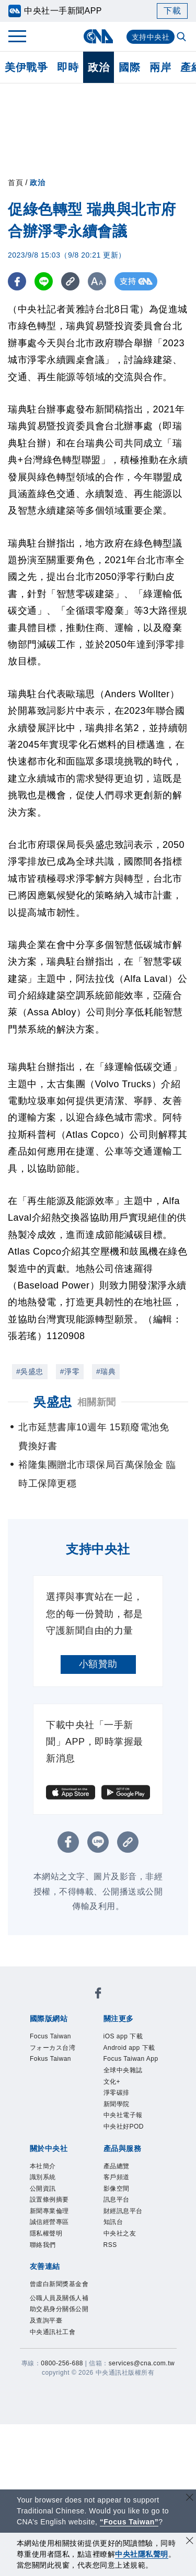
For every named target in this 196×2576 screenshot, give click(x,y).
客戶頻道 (116, 2177)
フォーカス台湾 (53, 2047)
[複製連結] (70, 281)
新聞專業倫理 (49, 2211)
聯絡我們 (43, 2245)
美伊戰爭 (26, 67)
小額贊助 (98, 1664)
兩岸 (160, 67)
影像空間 (116, 2188)
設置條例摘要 (49, 2199)
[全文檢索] (182, 37)
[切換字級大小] (97, 281)
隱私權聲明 (46, 2233)
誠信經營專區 (49, 2222)
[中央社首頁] (98, 36)
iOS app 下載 (123, 2036)
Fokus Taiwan (50, 2058)
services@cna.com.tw (142, 2363)
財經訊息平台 (123, 2211)
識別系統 (43, 2177)
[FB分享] (17, 281)
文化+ (112, 2081)
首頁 (15, 182)
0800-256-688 (62, 2363)
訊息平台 (116, 2199)
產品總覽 (116, 2166)
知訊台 (113, 2222)
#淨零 (69, 1371)
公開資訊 (43, 2188)
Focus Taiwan (50, 2036)
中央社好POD (123, 2126)
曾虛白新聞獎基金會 (59, 2284)
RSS (110, 2245)
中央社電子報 (123, 2115)
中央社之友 (119, 2233)
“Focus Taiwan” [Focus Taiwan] (129, 2522)
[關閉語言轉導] (189, 2498)
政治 (98, 67)
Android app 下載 (129, 2047)
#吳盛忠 (29, 1371)
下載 (172, 10)
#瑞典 (106, 1371)
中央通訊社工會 (53, 2332)
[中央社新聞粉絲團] (98, 1994)
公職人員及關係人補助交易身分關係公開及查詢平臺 (59, 2309)
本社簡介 (43, 2166)
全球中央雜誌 (123, 2070)
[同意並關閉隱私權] (189, 2541)
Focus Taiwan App (130, 2058)
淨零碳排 (116, 2092)
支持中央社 (151, 37)
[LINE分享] (43, 281)
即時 (67, 67)
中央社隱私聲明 (141, 2554)
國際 (129, 67)
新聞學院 (116, 2104)
